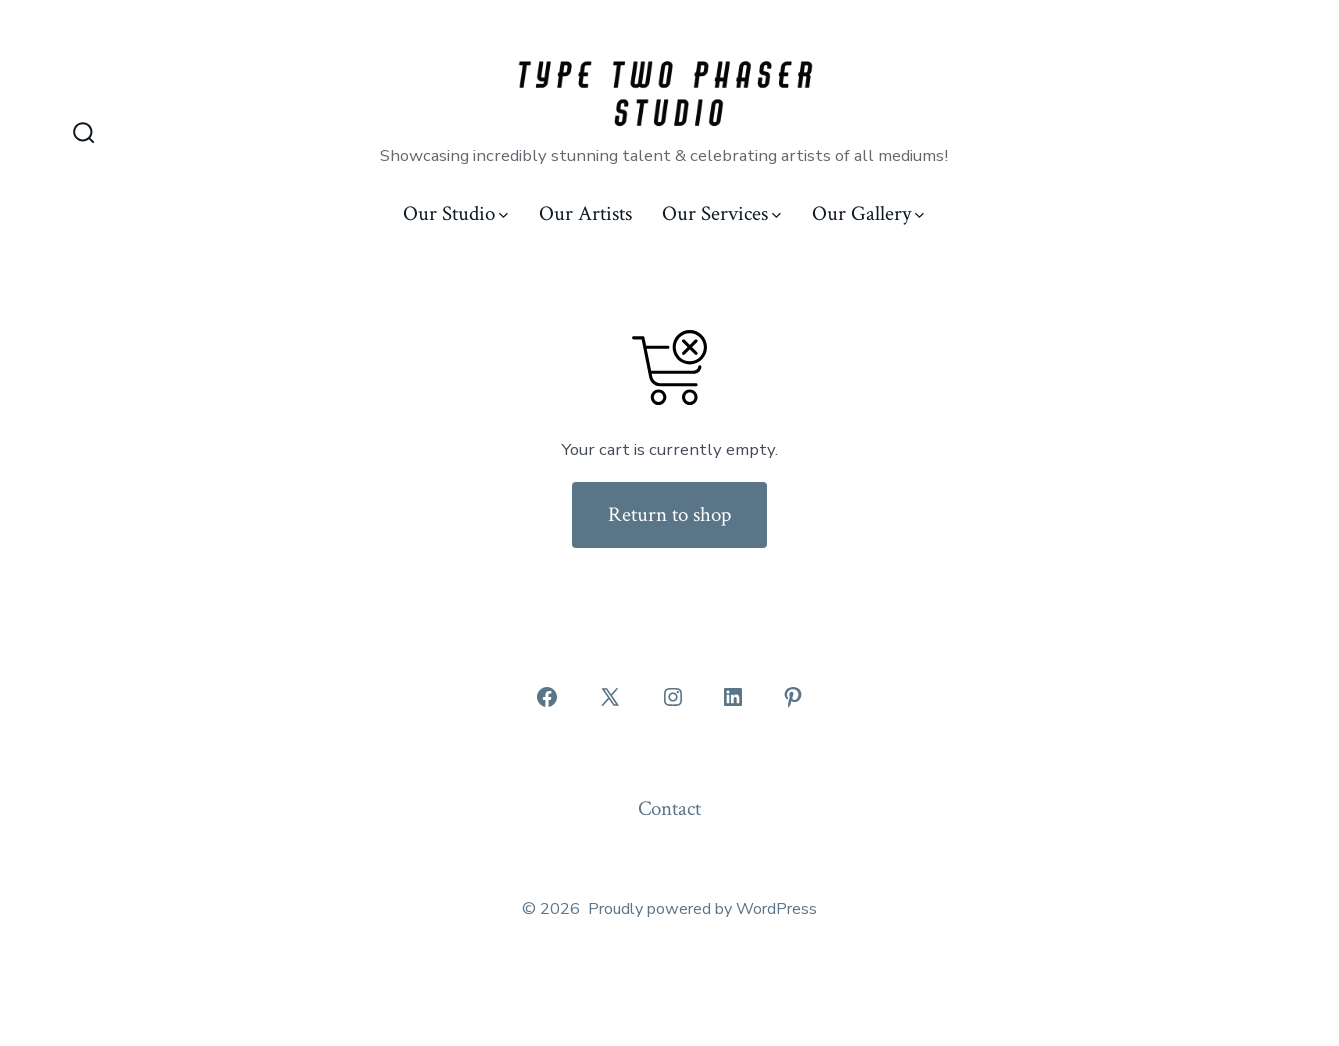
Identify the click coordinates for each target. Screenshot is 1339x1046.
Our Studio (455, 213)
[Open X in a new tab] (610, 697)
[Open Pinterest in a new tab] (793, 697)
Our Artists (585, 213)
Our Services (721, 213)
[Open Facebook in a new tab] (547, 697)
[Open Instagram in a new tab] (673, 697)
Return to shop (669, 514)
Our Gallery (868, 213)
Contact (669, 808)
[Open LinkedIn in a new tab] (733, 697)
